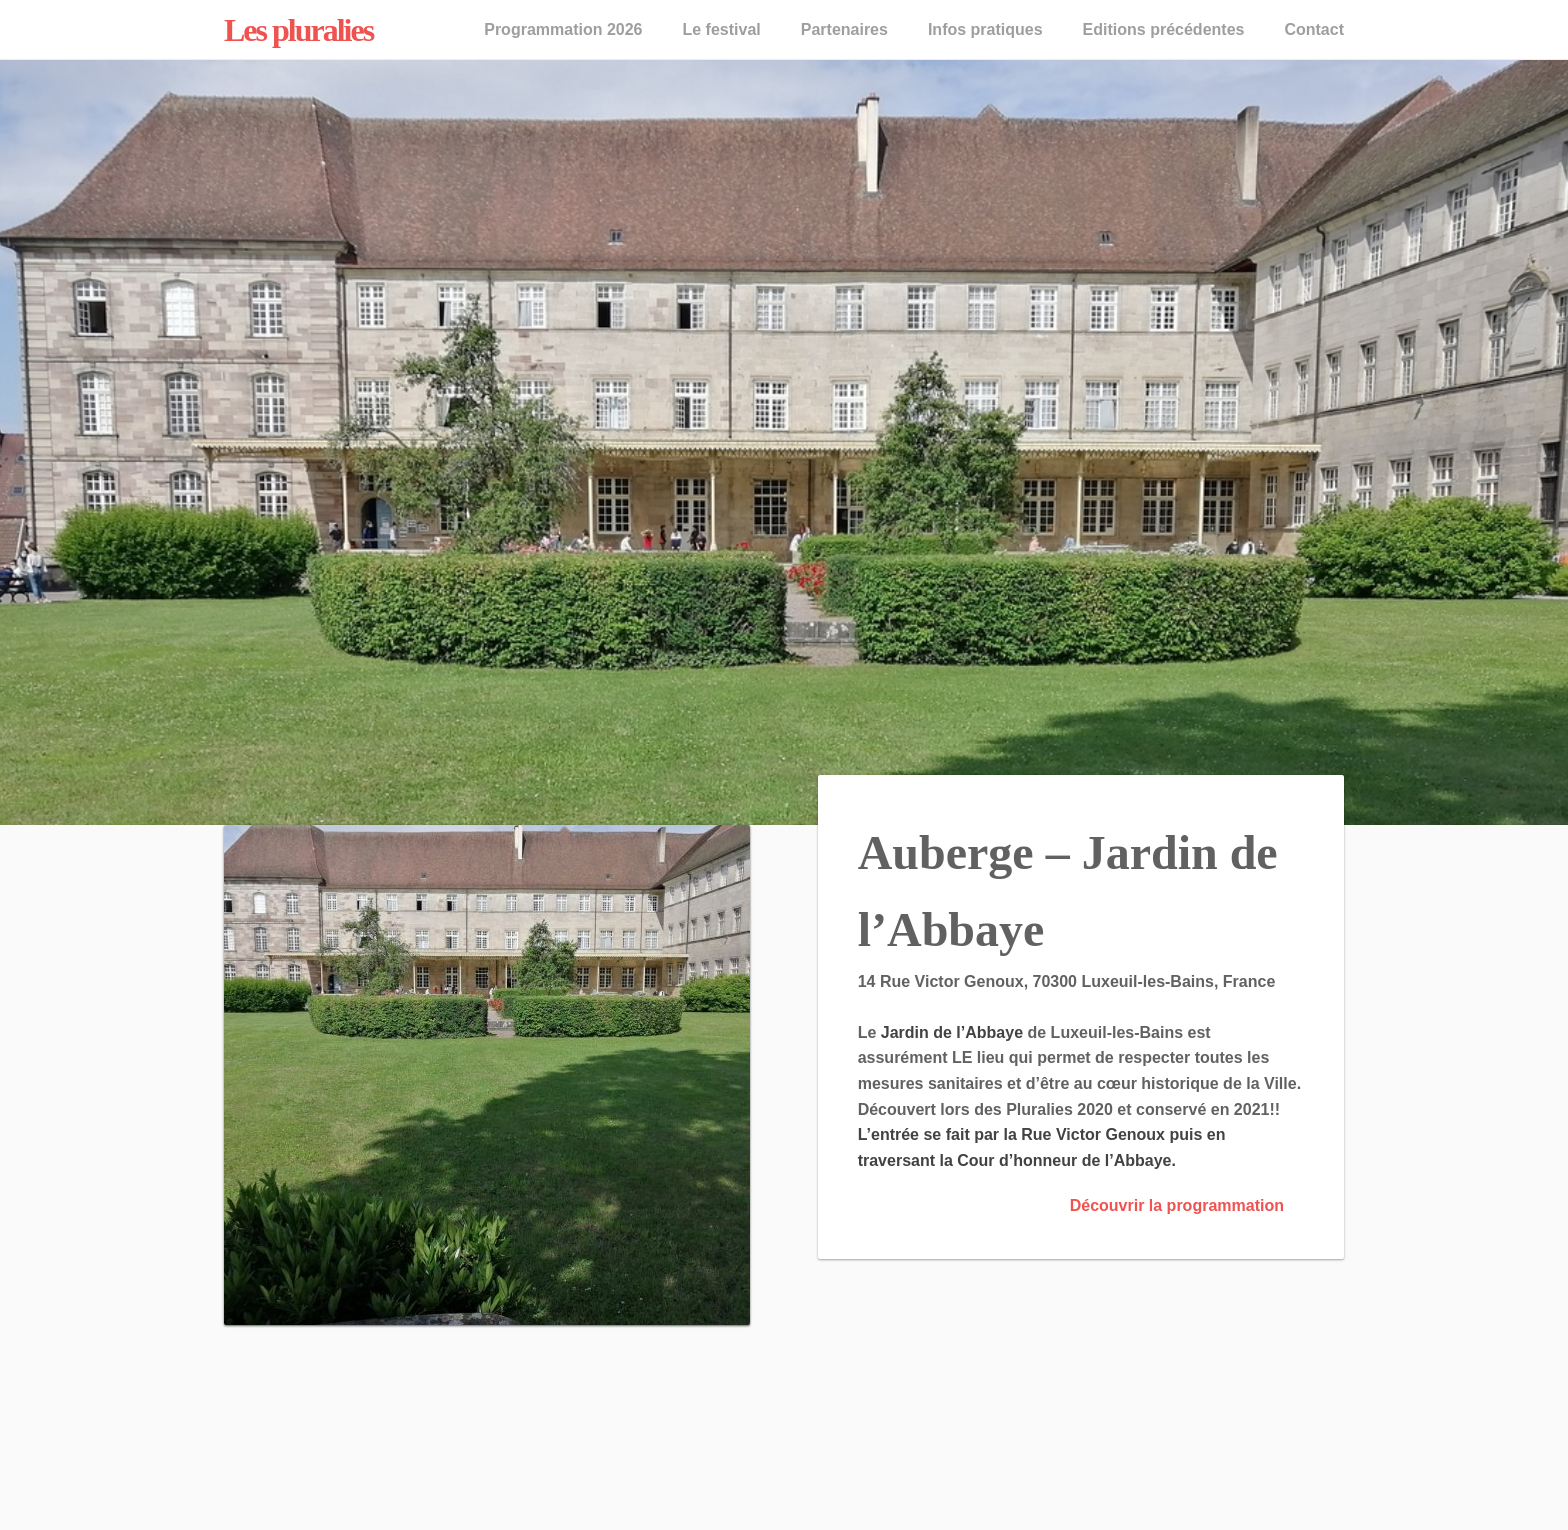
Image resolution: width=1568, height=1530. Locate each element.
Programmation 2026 (563, 29)
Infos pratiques (985, 29)
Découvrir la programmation (1177, 1205)
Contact (1314, 29)
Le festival (721, 29)
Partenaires (844, 29)
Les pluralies (298, 30)
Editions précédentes (1164, 29)
